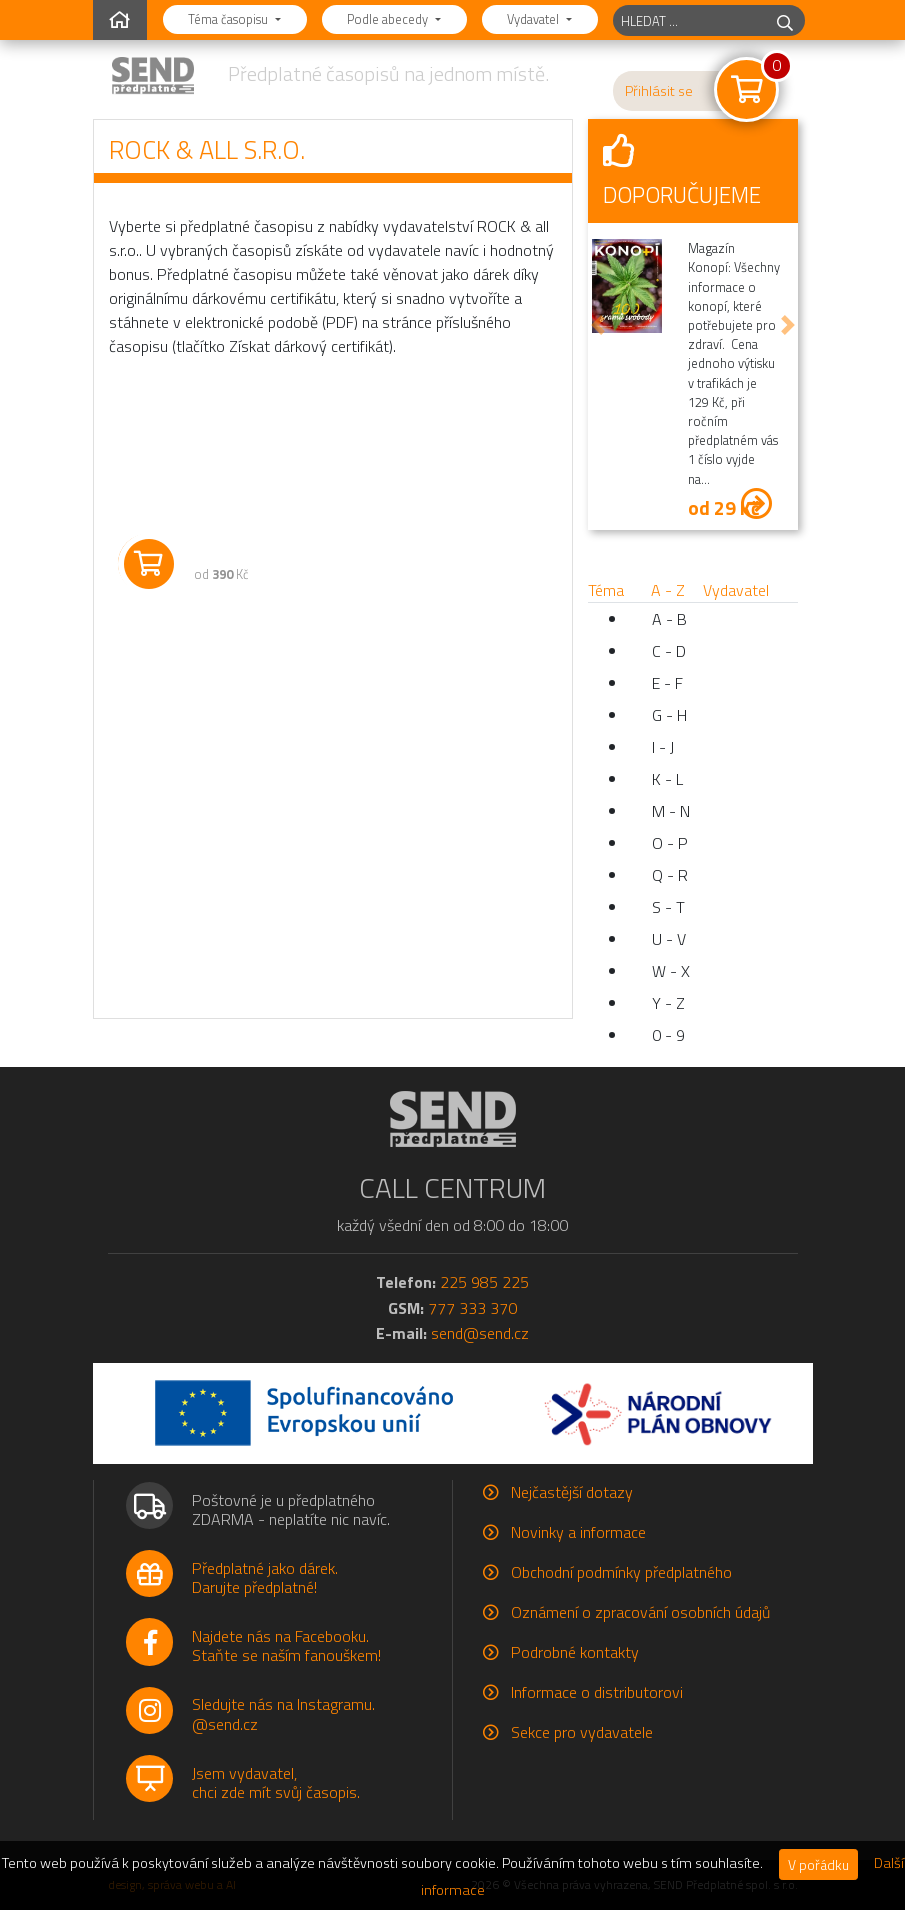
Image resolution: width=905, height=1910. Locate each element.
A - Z (668, 590)
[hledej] (785, 20)
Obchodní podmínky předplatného (621, 1572)
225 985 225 (484, 1282)
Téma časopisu (229, 19)
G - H (669, 715)
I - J (663, 747)
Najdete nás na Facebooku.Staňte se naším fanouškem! (286, 1645)
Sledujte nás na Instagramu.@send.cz (283, 1713)
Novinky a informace (578, 1532)
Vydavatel (534, 19)
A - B (669, 619)
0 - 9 (668, 1035)
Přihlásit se (659, 91)
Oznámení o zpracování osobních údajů (640, 1612)
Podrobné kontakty (575, 1652)
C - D (669, 651)
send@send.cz (480, 1333)
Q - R (670, 875)
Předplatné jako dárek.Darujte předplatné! (265, 1577)
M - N (671, 811)
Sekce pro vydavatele (582, 1732)
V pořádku (818, 1864)
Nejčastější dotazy (572, 1492)
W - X (671, 971)
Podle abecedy (389, 19)
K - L (667, 779)
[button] (598, 325)
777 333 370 (472, 1308)
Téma (606, 590)
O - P (670, 843)
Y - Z (668, 1003)
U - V (669, 939)
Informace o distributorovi (597, 1692)
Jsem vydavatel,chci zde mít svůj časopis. (276, 1782)
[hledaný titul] (689, 20)
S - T (668, 907)
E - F (667, 683)
